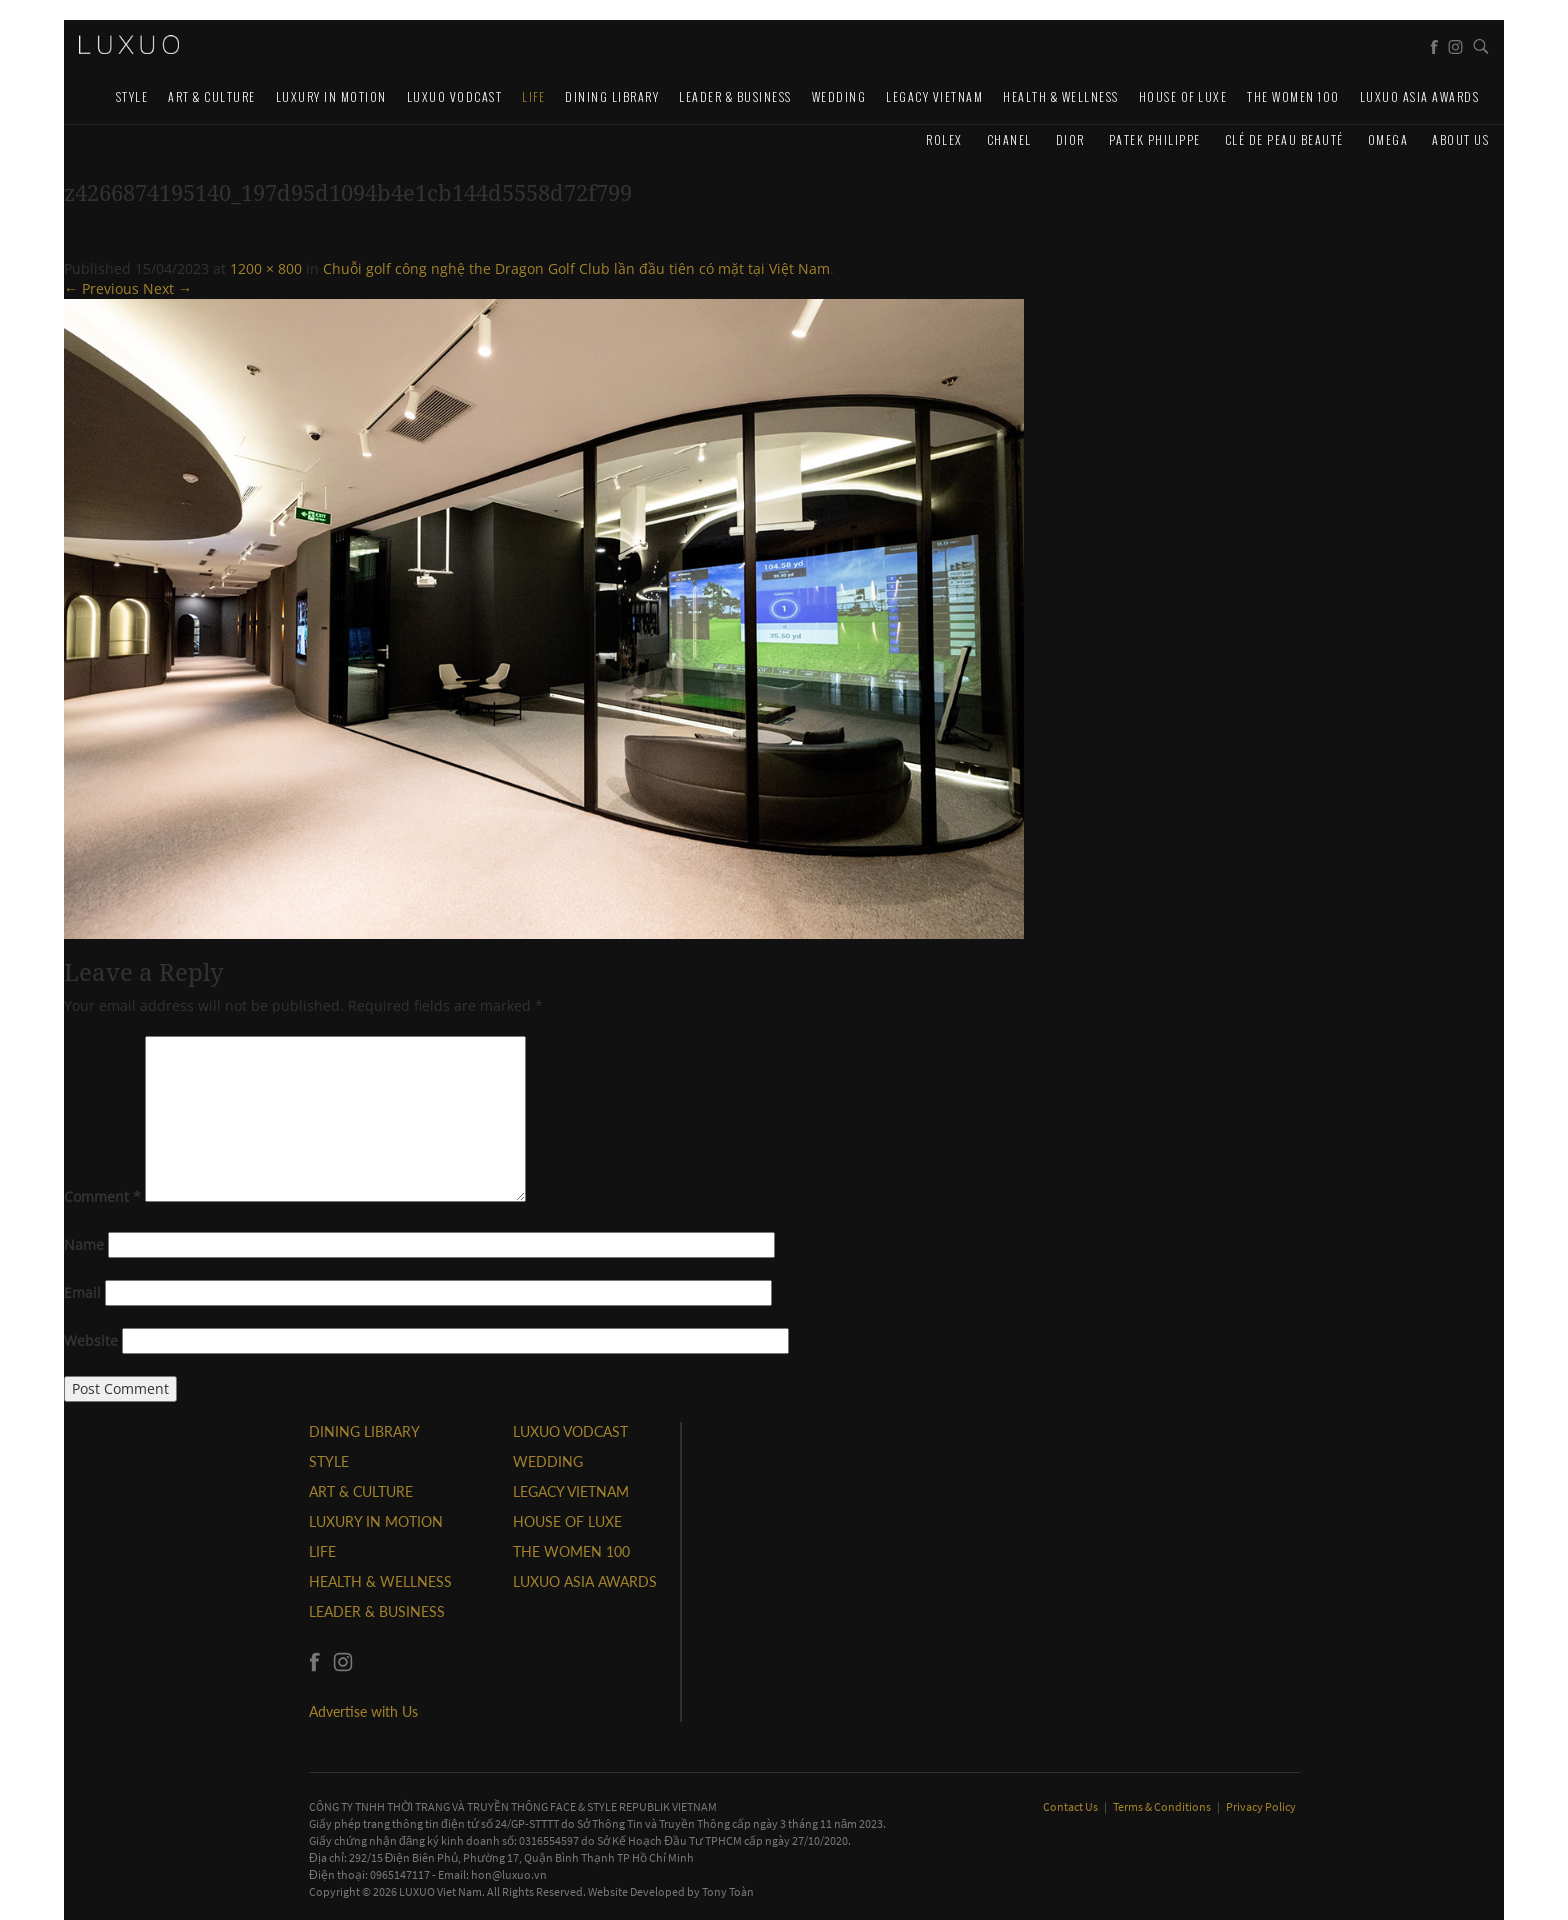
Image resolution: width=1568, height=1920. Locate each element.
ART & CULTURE (212, 96)
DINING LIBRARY (612, 96)
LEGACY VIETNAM (934, 96)
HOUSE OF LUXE (1183, 96)
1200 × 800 (266, 268)
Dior (1070, 139)
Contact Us (1071, 1806)
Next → (167, 288)
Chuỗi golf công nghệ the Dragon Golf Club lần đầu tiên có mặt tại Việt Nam (576, 268)
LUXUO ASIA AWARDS (1420, 96)
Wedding (839, 96)
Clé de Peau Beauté (1284, 139)
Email (82, 1292)
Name (84, 1244)
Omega (1388, 139)
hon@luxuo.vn (509, 1874)
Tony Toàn (728, 1891)
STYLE (132, 96)
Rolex (944, 139)
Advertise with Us (363, 1711)
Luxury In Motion (331, 96)
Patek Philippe (1155, 139)
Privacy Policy (1261, 1806)
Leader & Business (735, 96)
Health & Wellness (1061, 96)
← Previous (101, 288)
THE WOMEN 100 (1293, 96)
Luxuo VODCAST (455, 96)
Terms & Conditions (1163, 1806)
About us (1460, 139)
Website (91, 1340)
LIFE (533, 96)
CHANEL (1009, 139)
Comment (102, 1196)
